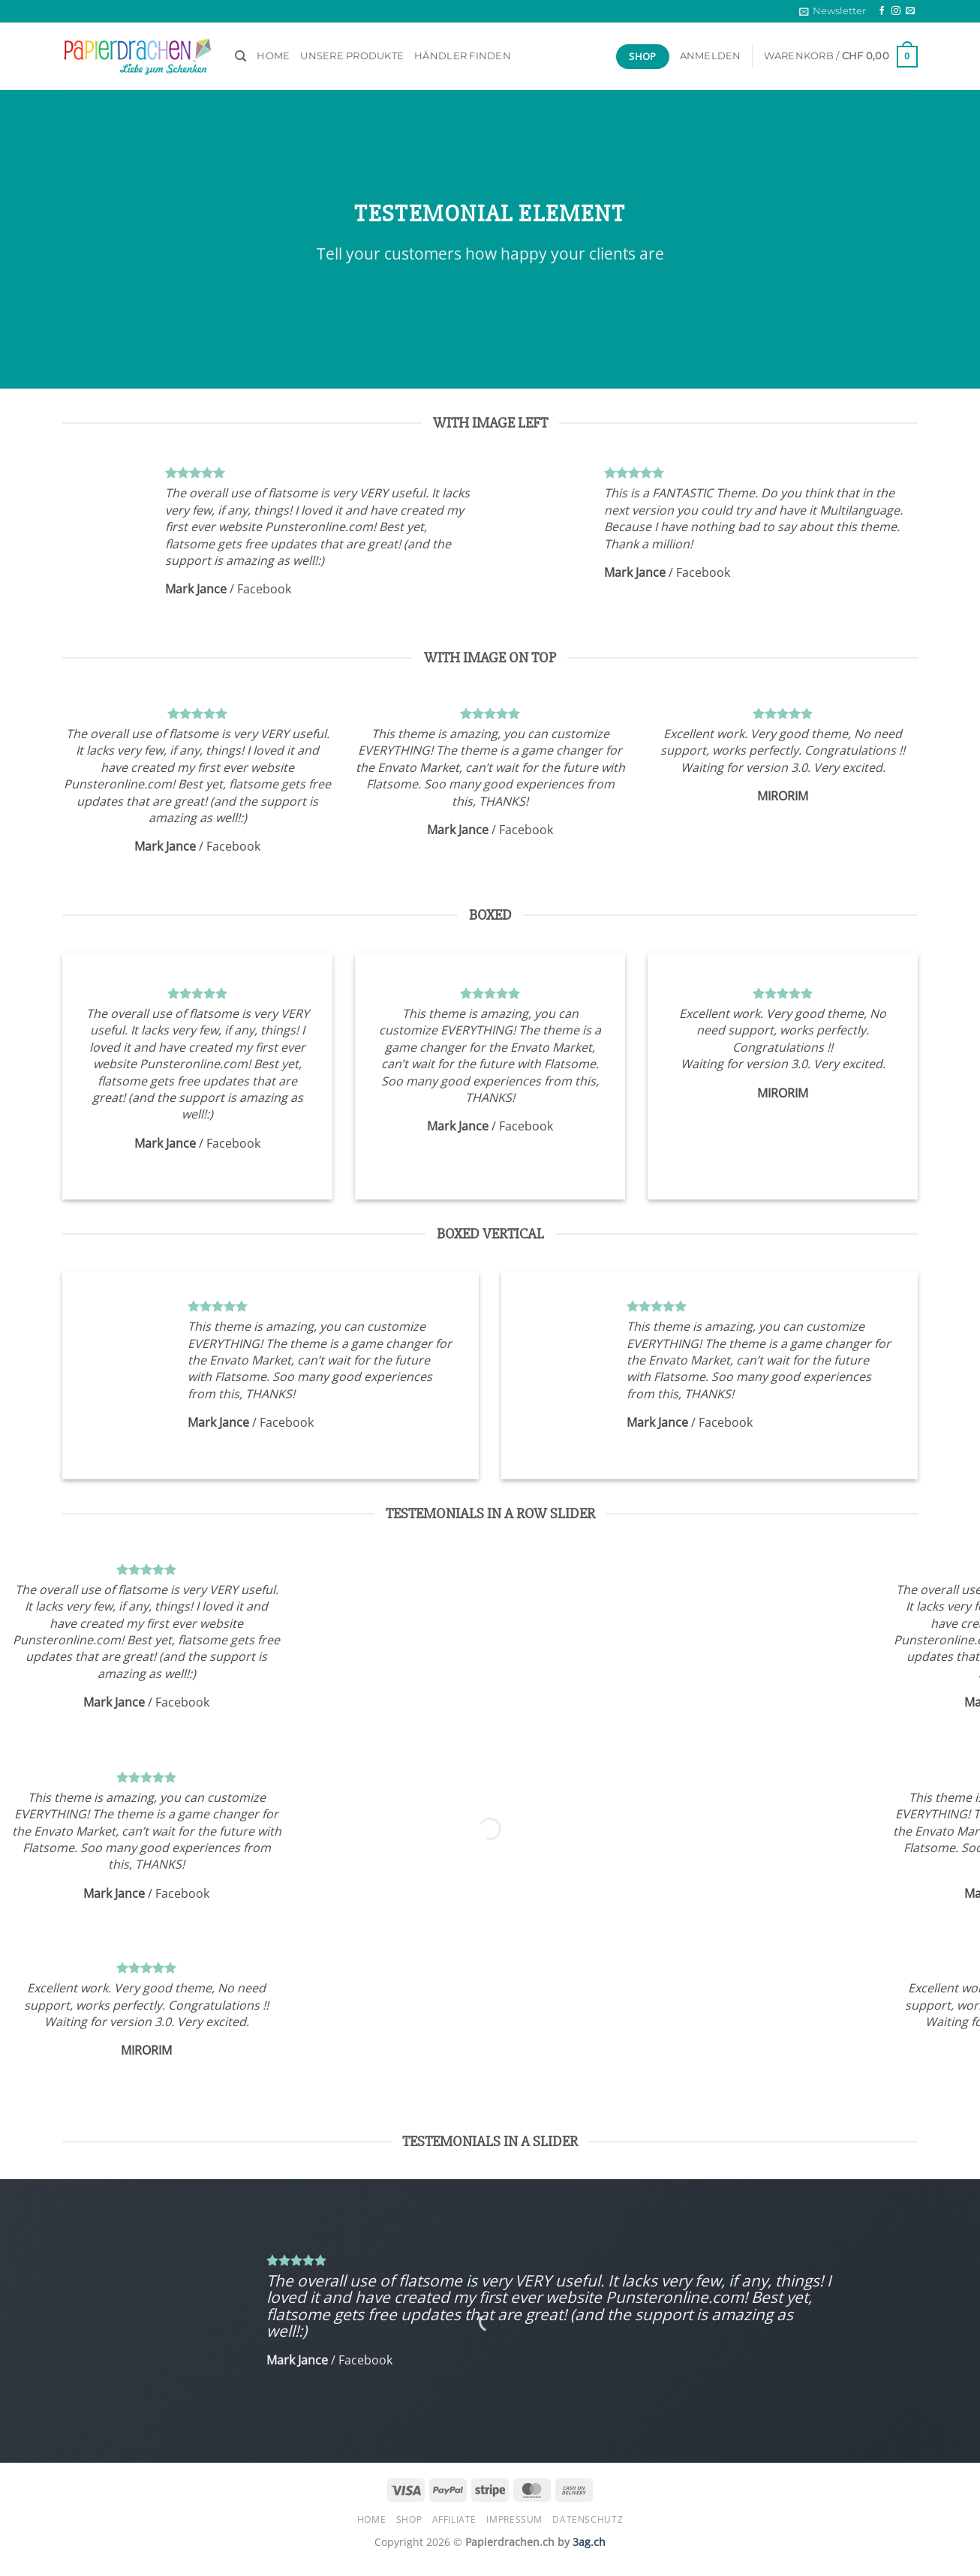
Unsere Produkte (352, 56)
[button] (832, 11)
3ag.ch (589, 2542)
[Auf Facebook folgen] (881, 11)
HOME (273, 56)
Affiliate (454, 2519)
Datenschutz (587, 2519)
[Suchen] (240, 56)
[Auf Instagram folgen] (895, 11)
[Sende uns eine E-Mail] (910, 11)
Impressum (514, 2519)
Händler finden (462, 56)
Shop (409, 2519)
